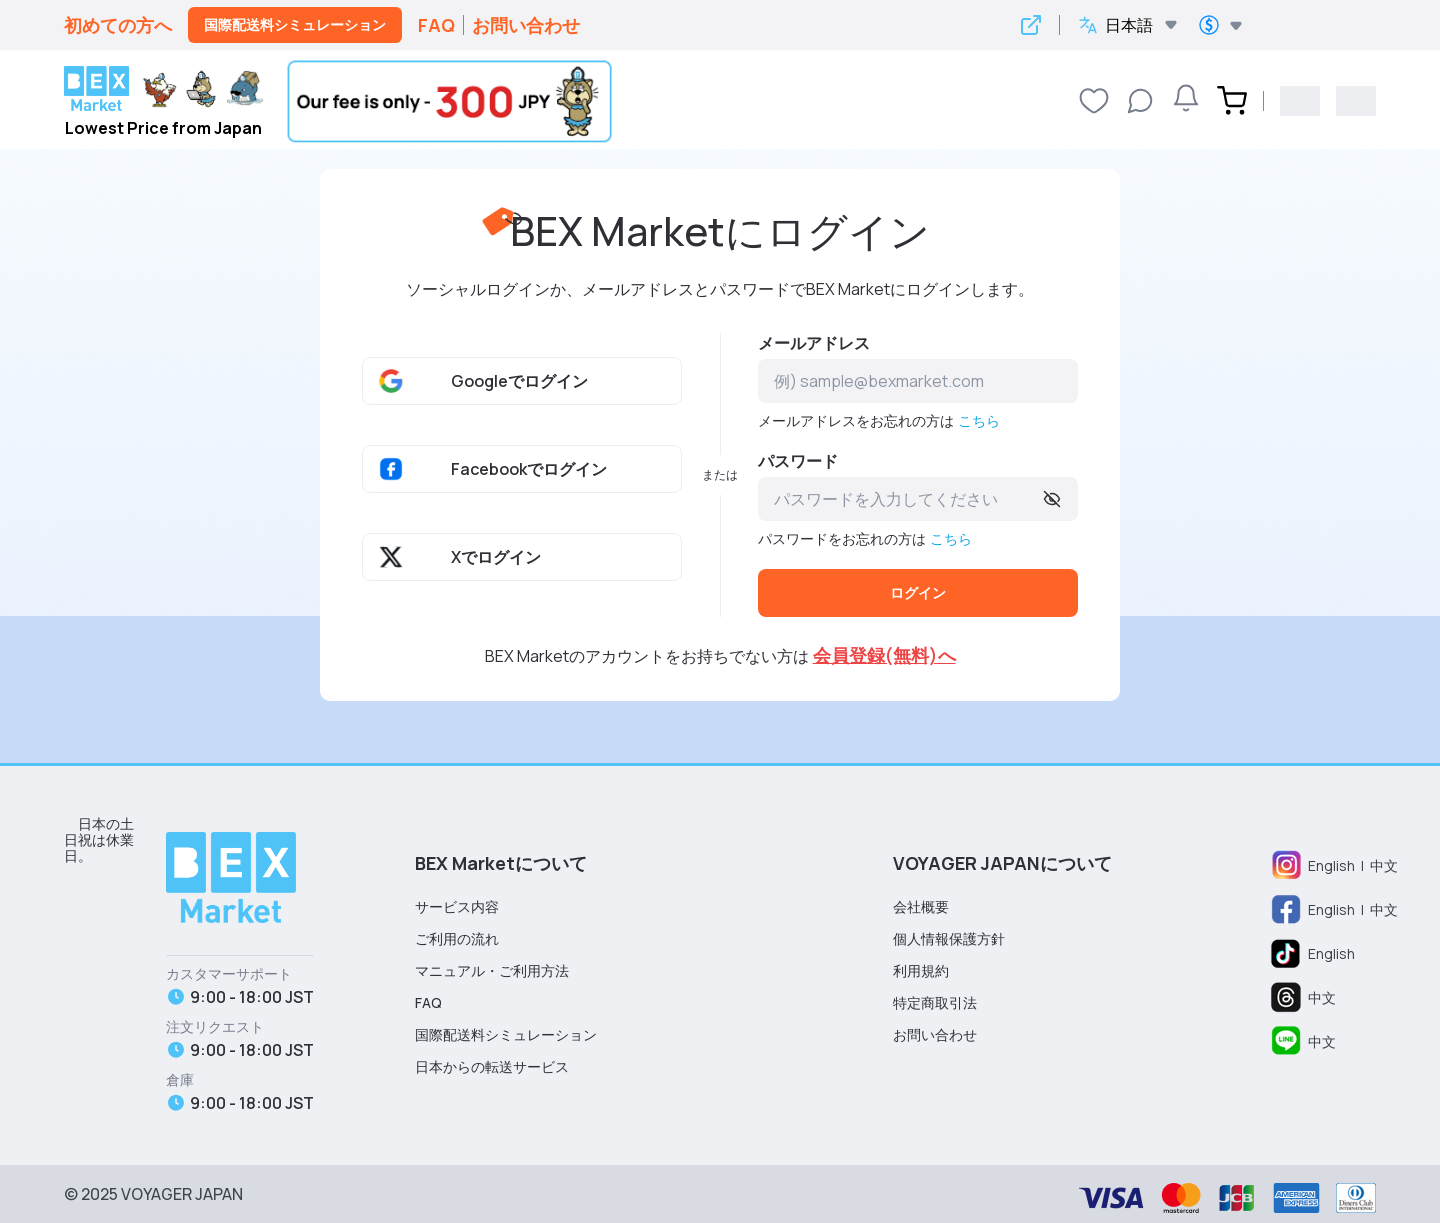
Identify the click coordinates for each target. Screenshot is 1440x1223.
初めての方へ (118, 25)
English (1331, 865)
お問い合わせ (526, 25)
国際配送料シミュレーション (295, 24)
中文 (1384, 865)
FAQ (436, 25)
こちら (979, 420)
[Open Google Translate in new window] (1031, 25)
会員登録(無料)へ (884, 655)
